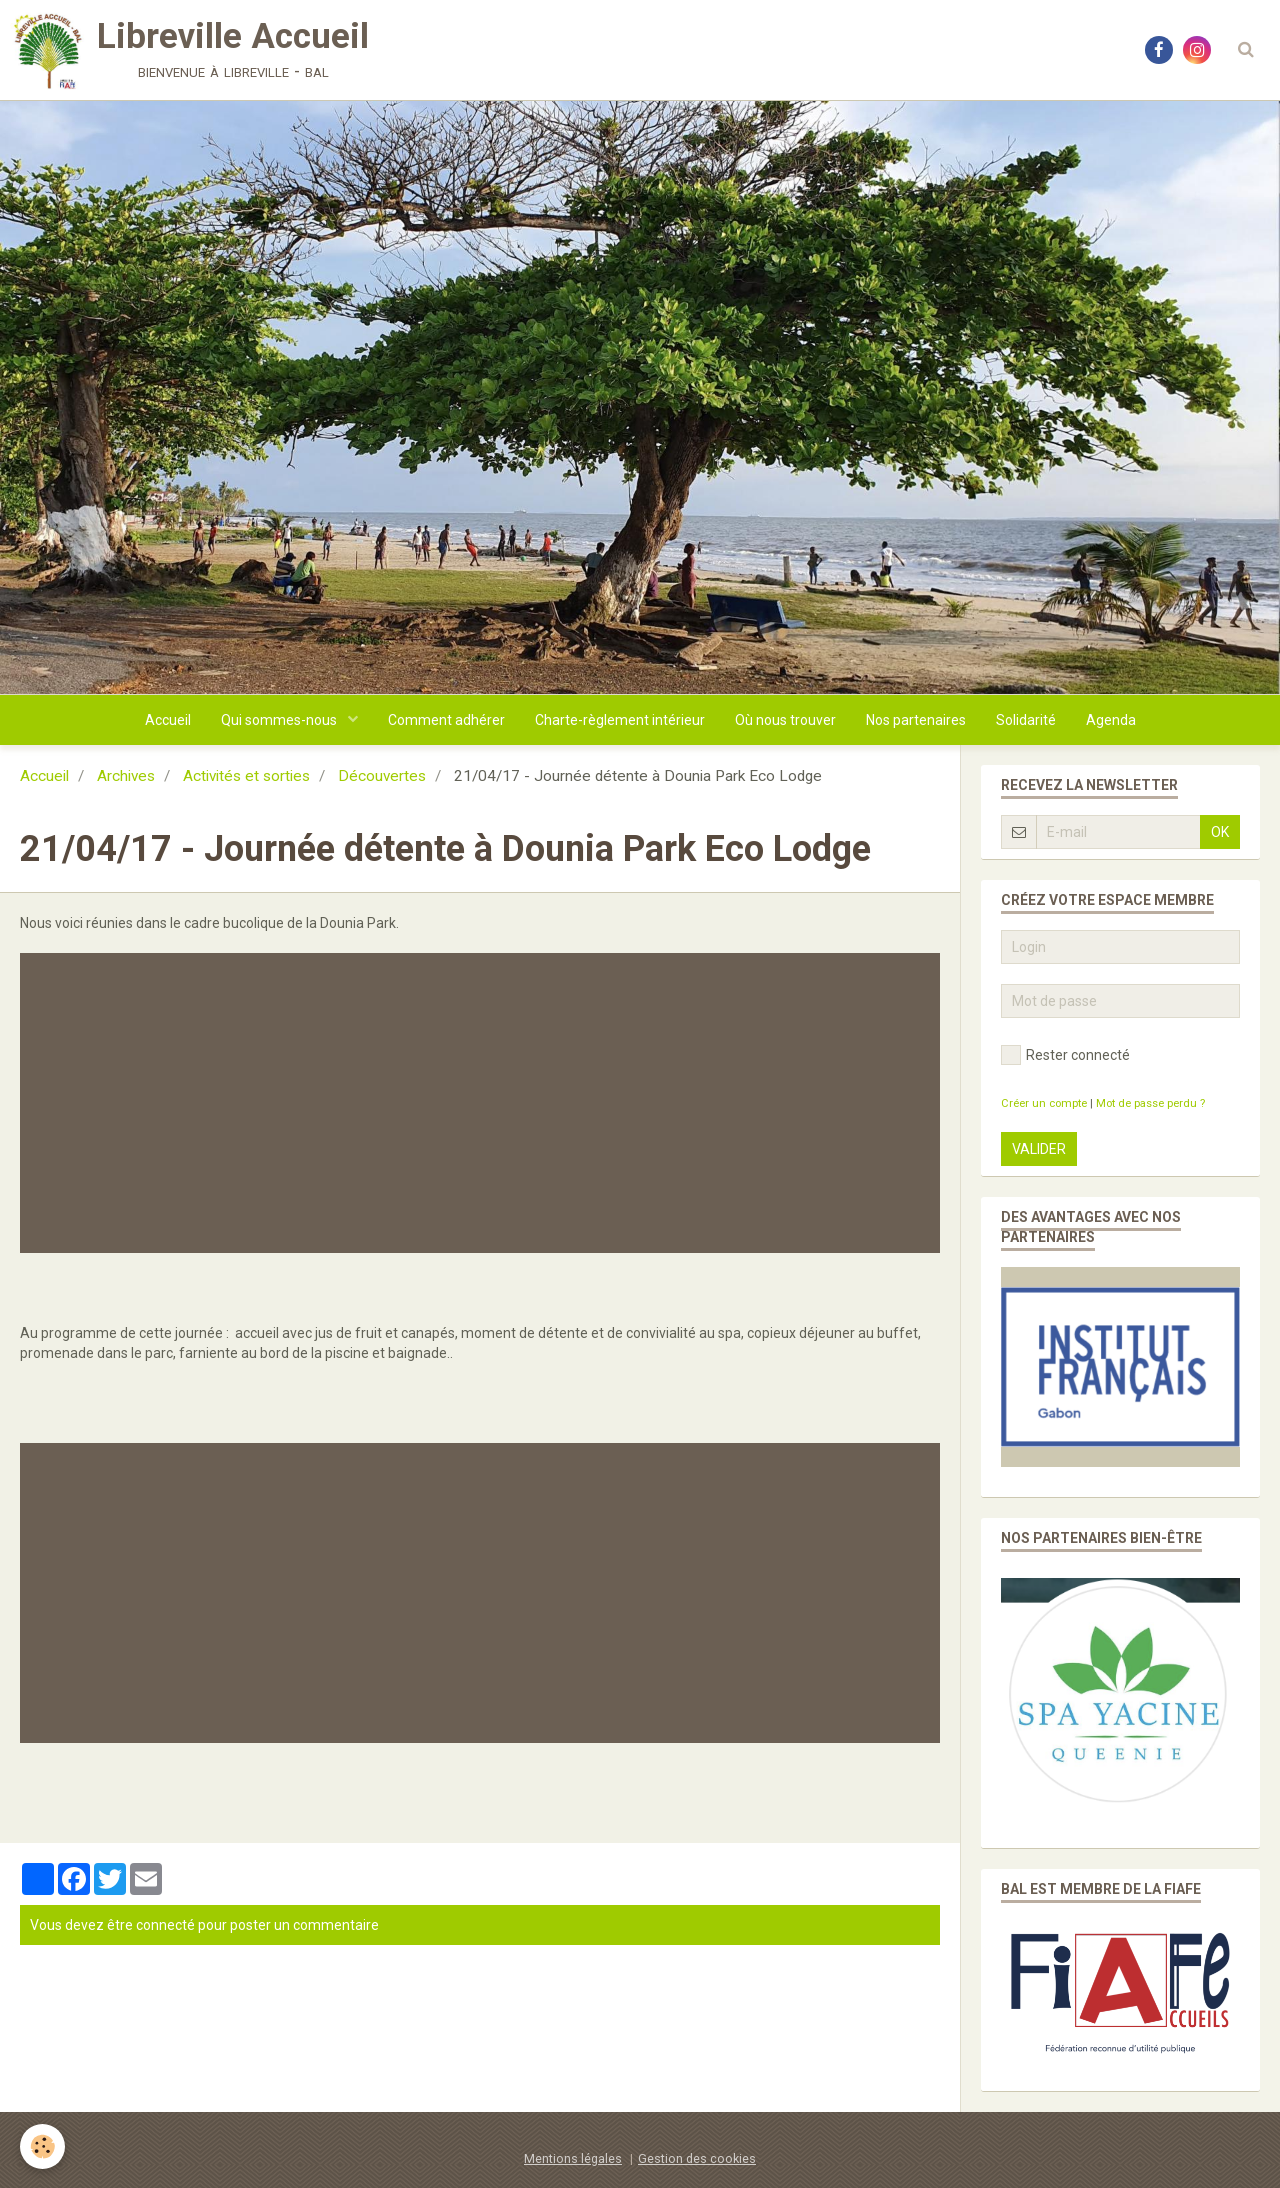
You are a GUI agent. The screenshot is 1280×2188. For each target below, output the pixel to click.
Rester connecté (1065, 1055)
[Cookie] (42, 2146)
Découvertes (382, 776)
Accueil (168, 720)
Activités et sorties (246, 776)
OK (1220, 832)
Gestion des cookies (697, 2158)
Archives (126, 776)
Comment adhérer (446, 720)
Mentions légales (573, 2158)
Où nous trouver (785, 720)
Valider (1039, 1149)
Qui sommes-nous (280, 720)
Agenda (1111, 720)
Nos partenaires (916, 720)
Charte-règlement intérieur (620, 720)
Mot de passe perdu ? (1150, 1103)
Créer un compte (1044, 1103)
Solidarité (1026, 720)
